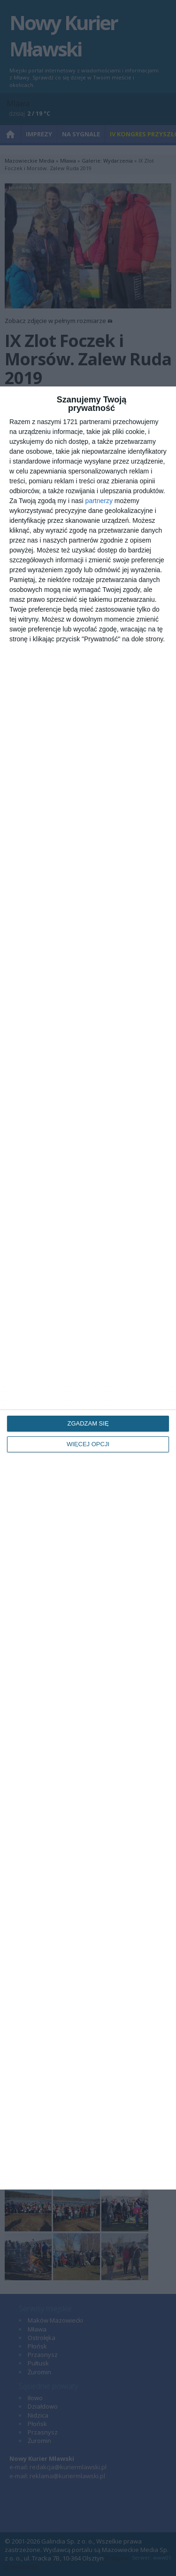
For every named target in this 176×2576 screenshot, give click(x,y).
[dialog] (88, 1288)
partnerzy (99, 500)
